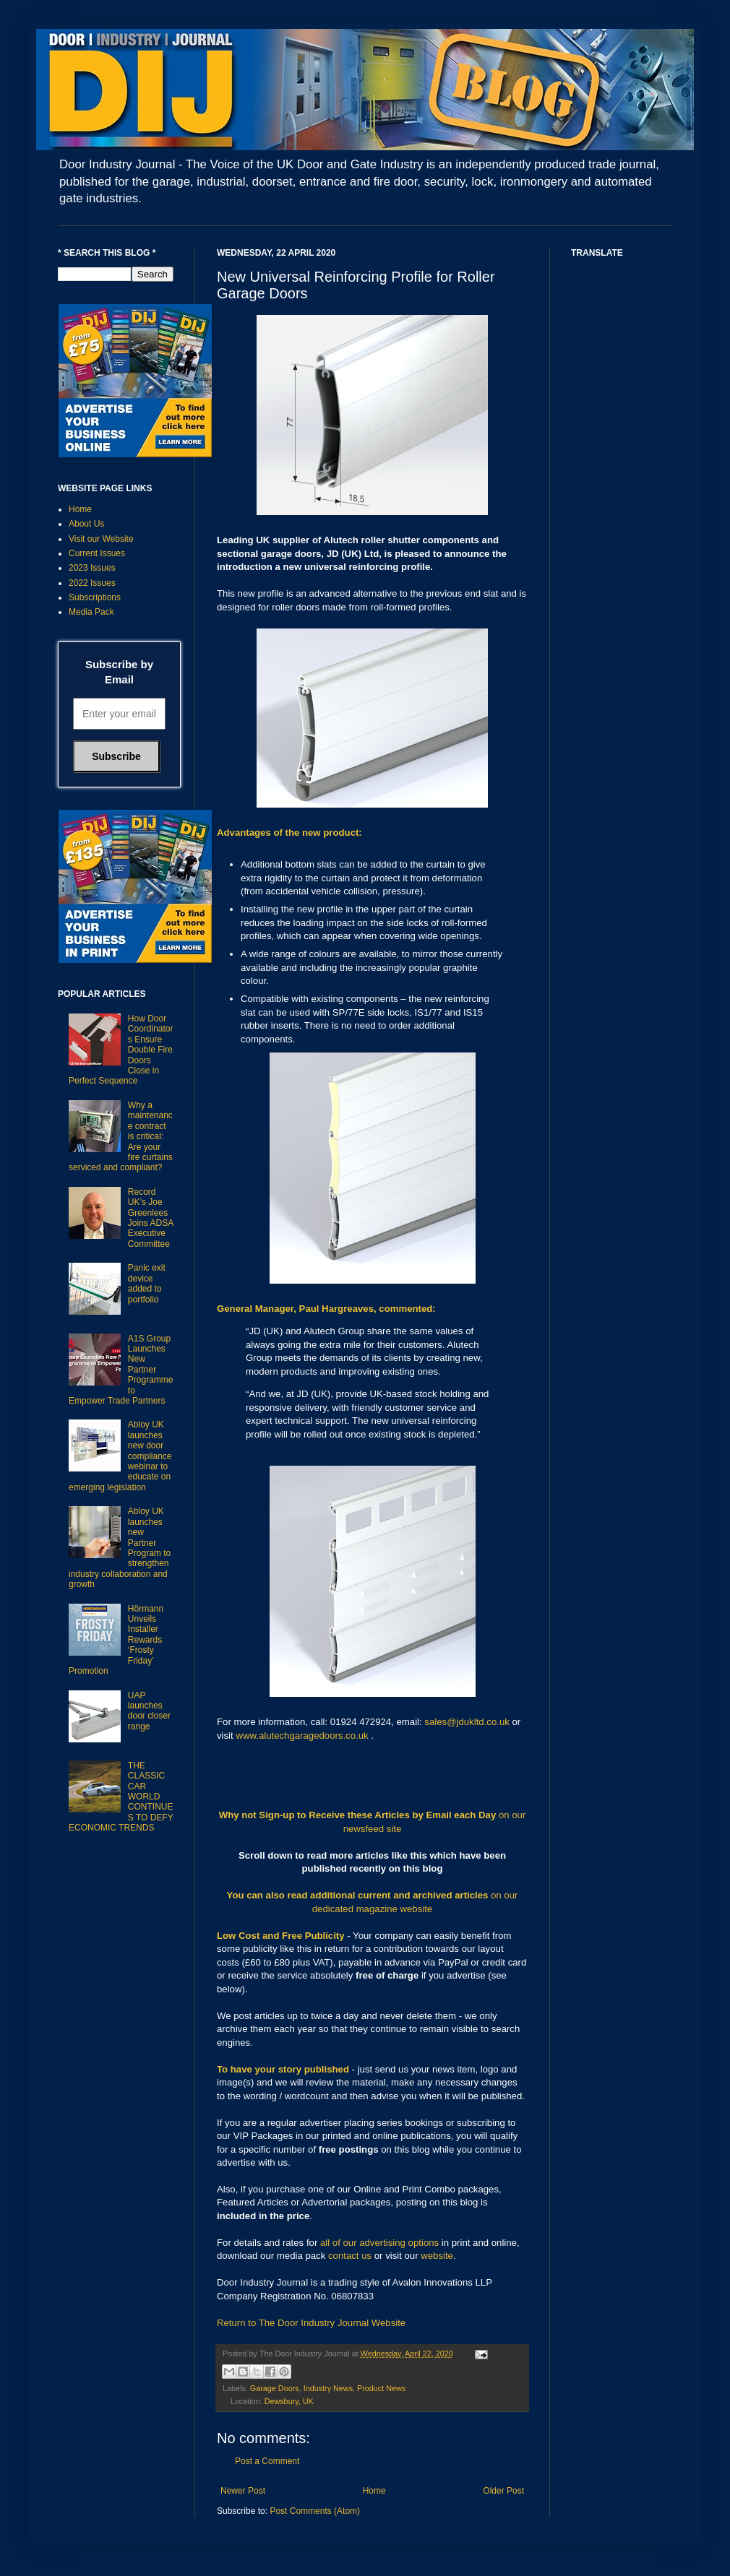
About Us (86, 524)
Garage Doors (274, 2388)
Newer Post (242, 2491)
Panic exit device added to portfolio (147, 1283)
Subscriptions (95, 597)
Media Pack (91, 612)
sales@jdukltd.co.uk (466, 1721)
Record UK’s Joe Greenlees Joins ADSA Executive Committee (150, 1218)
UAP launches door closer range (149, 1711)
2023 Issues (92, 568)
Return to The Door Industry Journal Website (311, 2322)
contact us (350, 2255)
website (437, 2255)
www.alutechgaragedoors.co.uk (302, 1735)
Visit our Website (101, 539)
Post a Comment (267, 2461)
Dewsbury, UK (289, 2401)
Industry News (328, 2388)
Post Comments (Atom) (315, 2511)
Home (374, 2491)
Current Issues (97, 553)
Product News (381, 2388)
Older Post (503, 2491)
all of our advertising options (381, 2242)
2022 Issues (92, 583)
